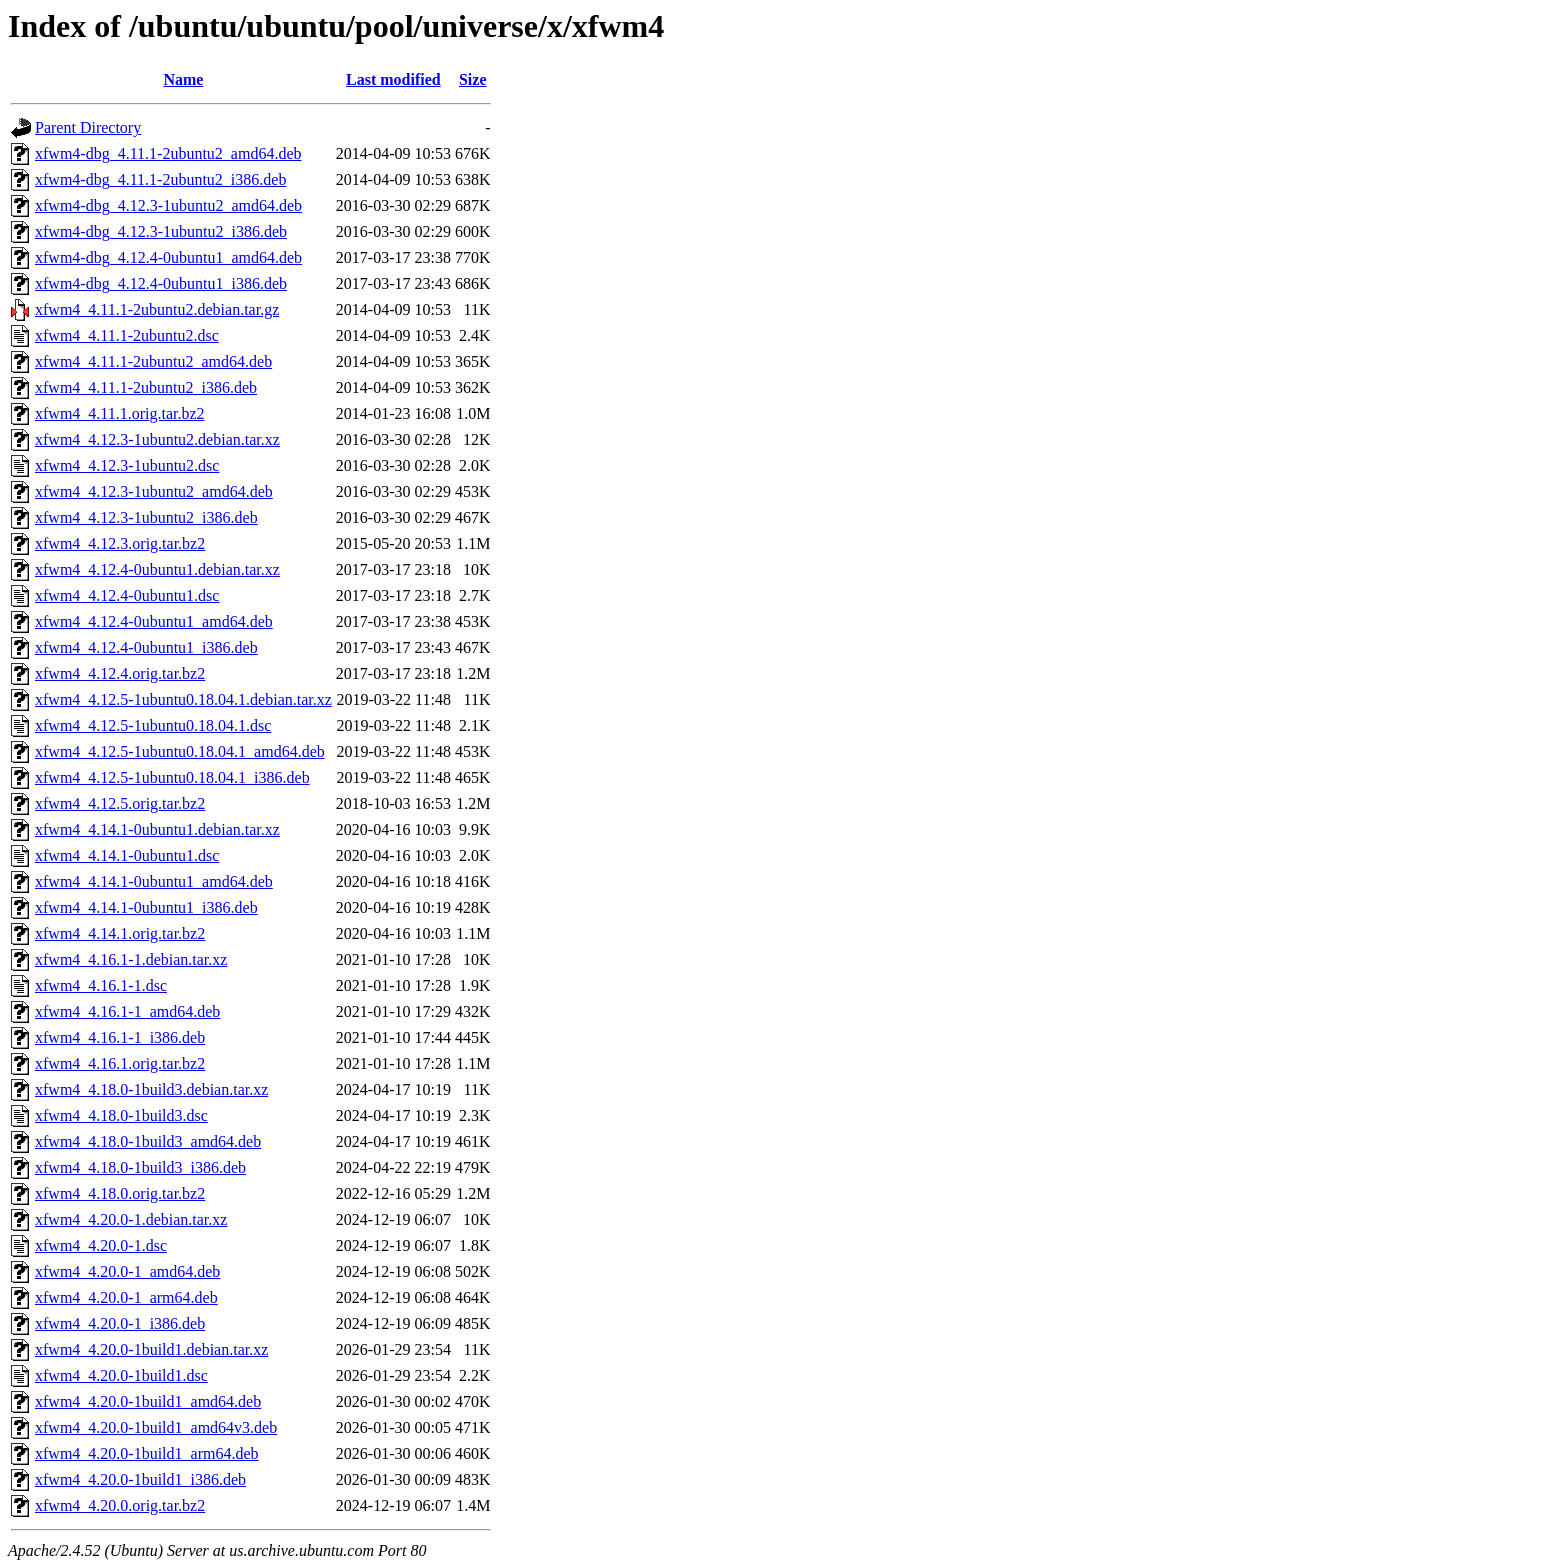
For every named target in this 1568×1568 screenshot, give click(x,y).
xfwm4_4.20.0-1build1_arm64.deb (147, 1453)
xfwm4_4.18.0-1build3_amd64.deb (148, 1141)
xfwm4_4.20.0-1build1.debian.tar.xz (151, 1349)
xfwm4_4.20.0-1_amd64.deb (127, 1271)
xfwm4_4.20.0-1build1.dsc (121, 1375)
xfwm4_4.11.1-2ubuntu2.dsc (127, 335)
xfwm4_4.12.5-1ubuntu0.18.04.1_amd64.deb (180, 751)
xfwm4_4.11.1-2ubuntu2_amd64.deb (153, 361)
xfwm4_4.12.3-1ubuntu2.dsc (127, 465)
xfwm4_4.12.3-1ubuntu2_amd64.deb (154, 491)
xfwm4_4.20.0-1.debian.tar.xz (131, 1219)
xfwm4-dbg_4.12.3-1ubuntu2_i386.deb (161, 231)
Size (473, 79)
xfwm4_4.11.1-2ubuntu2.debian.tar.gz (157, 309)
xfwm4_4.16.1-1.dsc (101, 985)
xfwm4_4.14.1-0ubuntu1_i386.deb (146, 907)
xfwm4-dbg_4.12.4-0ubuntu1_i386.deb (161, 283)
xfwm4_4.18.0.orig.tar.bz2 (120, 1193)
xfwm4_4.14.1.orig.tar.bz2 (120, 933)
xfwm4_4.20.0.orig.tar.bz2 (120, 1505)
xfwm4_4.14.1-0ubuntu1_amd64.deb (154, 881)
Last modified (393, 79)
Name (183, 79)
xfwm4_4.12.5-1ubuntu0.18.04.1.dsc (153, 725)
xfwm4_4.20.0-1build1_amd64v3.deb (156, 1427)
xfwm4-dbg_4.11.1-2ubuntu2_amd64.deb (168, 153)
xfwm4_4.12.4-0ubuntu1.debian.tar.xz (157, 569)
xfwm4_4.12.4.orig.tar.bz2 (120, 673)
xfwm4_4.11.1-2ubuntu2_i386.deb (146, 387)
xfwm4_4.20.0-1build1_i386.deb (140, 1479)
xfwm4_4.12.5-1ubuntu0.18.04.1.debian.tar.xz (183, 699)
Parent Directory (88, 127)
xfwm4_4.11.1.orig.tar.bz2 (120, 413)
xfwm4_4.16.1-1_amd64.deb (127, 1011)
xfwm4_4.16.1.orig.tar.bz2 (120, 1063)
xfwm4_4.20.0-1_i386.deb (120, 1323)
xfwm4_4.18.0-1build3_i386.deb (140, 1167)
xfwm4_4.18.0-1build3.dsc (121, 1115)
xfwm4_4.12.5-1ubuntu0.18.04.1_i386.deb (172, 777)
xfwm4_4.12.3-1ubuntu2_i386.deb (146, 517)
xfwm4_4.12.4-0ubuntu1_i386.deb (146, 647)
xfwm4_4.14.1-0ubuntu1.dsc (127, 855)
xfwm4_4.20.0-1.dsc (101, 1245)
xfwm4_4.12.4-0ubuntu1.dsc (127, 595)
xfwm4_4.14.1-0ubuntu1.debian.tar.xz (157, 829)
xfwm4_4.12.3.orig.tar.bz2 (120, 543)
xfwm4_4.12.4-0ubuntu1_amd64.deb (154, 621)
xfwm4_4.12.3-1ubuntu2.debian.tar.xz (157, 439)
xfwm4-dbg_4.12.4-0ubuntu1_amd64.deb (168, 257)
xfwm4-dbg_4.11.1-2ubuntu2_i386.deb (160, 179)
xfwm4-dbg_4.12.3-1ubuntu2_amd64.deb (168, 205)
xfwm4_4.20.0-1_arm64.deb (126, 1297)
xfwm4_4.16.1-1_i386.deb (120, 1037)
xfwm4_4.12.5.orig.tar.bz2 (120, 803)
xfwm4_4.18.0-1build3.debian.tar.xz (151, 1089)
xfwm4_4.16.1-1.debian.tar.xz (131, 959)
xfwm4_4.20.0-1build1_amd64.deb (148, 1401)
